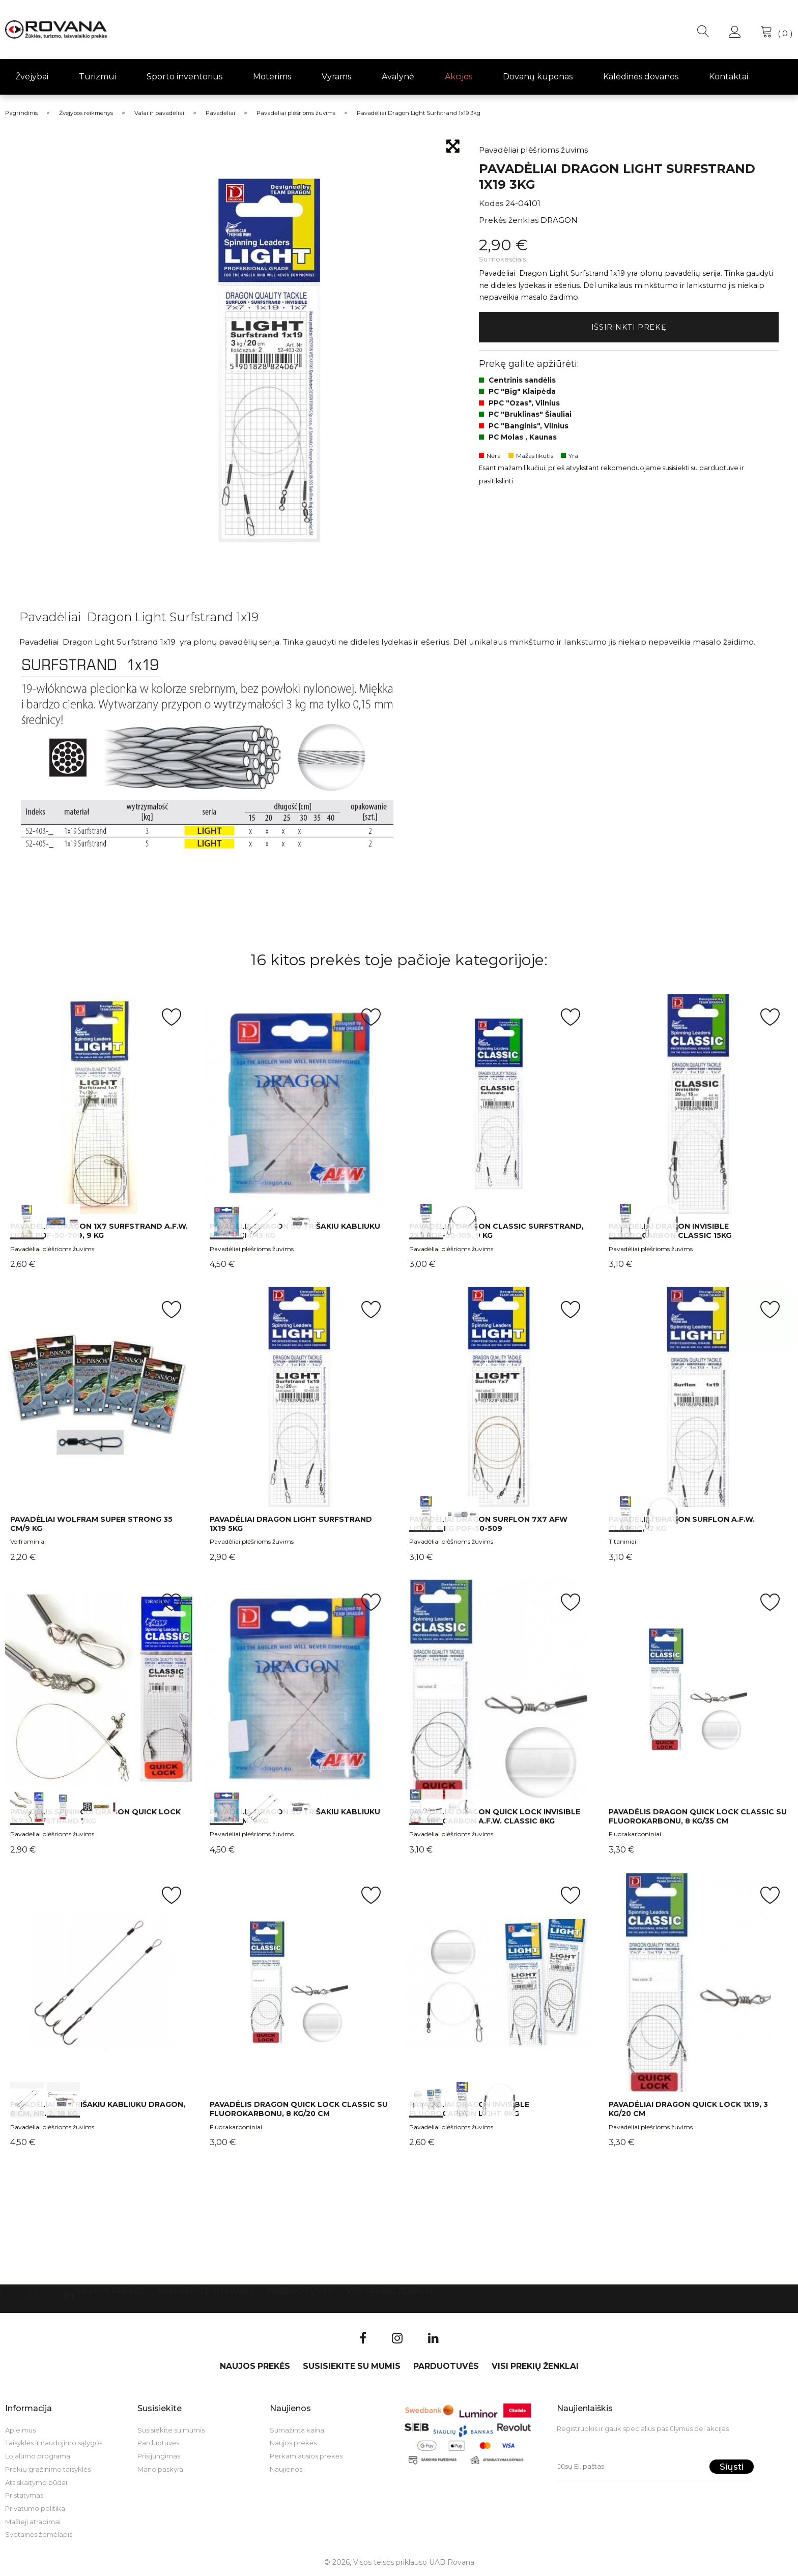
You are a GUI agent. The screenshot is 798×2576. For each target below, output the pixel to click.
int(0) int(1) (99, 1104)
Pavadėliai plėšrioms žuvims (52, 1249)
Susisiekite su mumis (206, 2291)
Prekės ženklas (508, 220)
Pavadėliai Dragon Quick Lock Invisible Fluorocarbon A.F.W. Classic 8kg (494, 1816)
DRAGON (559, 220)
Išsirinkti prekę (629, 328)
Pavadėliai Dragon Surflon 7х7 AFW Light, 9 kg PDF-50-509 (488, 1524)
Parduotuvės (300, 2291)
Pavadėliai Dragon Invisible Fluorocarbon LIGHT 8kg (469, 2109)
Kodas (491, 203)
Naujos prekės (109, 2291)
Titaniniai (622, 1541)
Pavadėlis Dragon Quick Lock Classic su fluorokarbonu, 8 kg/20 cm (299, 2109)
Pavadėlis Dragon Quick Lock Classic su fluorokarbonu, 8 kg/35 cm (698, 1816)
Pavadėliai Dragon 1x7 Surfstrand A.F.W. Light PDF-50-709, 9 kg (99, 1231)
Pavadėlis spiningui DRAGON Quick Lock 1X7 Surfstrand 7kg (95, 1816)
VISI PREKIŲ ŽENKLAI (389, 2291)
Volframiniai (28, 1541)
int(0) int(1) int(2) (299, 1104)
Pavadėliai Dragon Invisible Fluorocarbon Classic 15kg (670, 1231)
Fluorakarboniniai (635, 1834)
